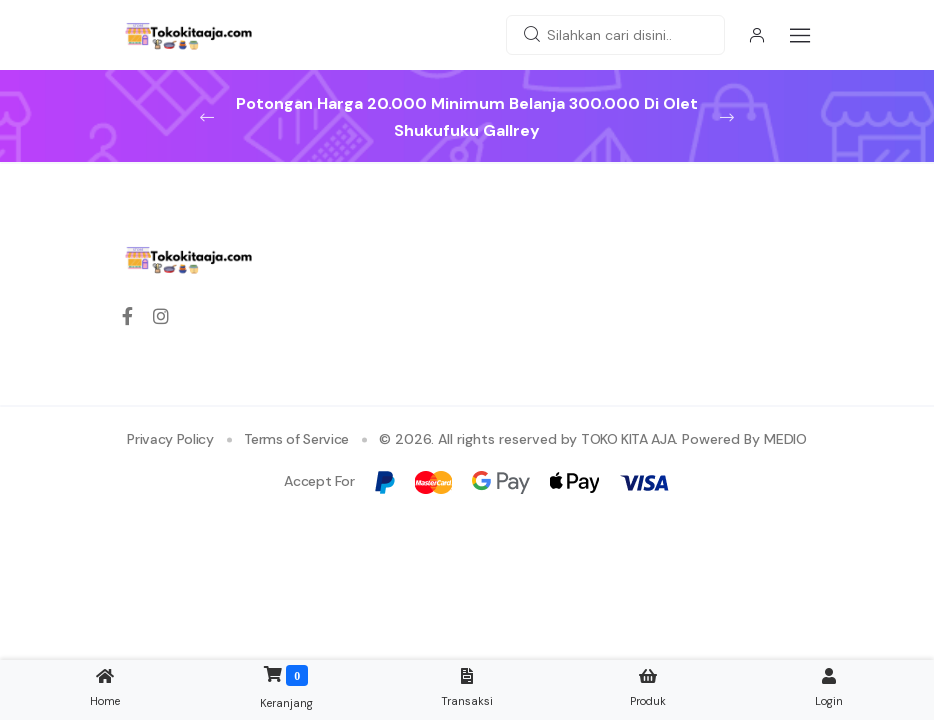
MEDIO (785, 439)
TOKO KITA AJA (628, 439)
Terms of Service (296, 439)
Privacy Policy (170, 439)
